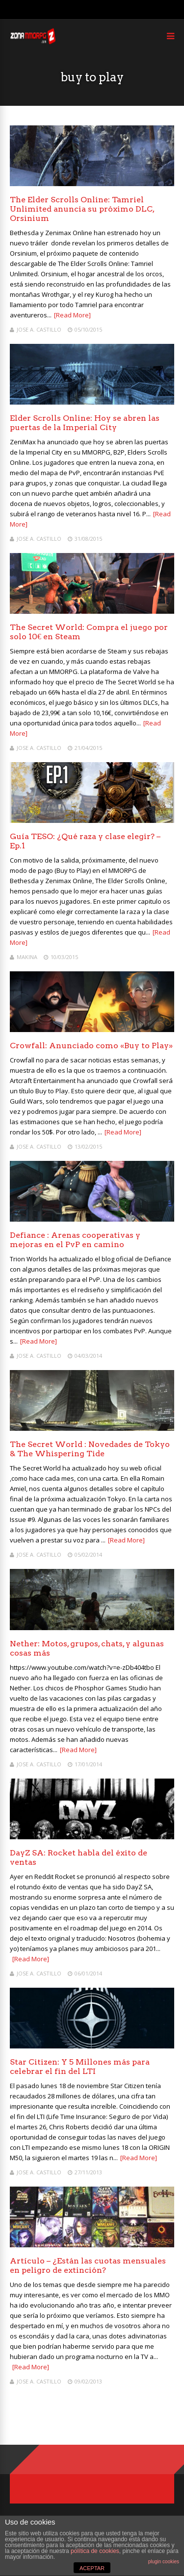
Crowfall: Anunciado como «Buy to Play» (91, 1045)
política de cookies (95, 2551)
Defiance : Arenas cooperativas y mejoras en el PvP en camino (75, 1239)
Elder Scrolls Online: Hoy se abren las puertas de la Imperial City (84, 422)
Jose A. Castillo (39, 329)
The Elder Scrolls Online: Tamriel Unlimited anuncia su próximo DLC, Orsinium (82, 209)
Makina (27, 957)
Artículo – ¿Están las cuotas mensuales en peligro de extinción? (88, 2265)
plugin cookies (163, 2561)
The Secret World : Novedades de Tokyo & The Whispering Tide (90, 1449)
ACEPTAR (92, 2568)
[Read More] (72, 315)
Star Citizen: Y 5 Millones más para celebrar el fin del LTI (80, 2066)
